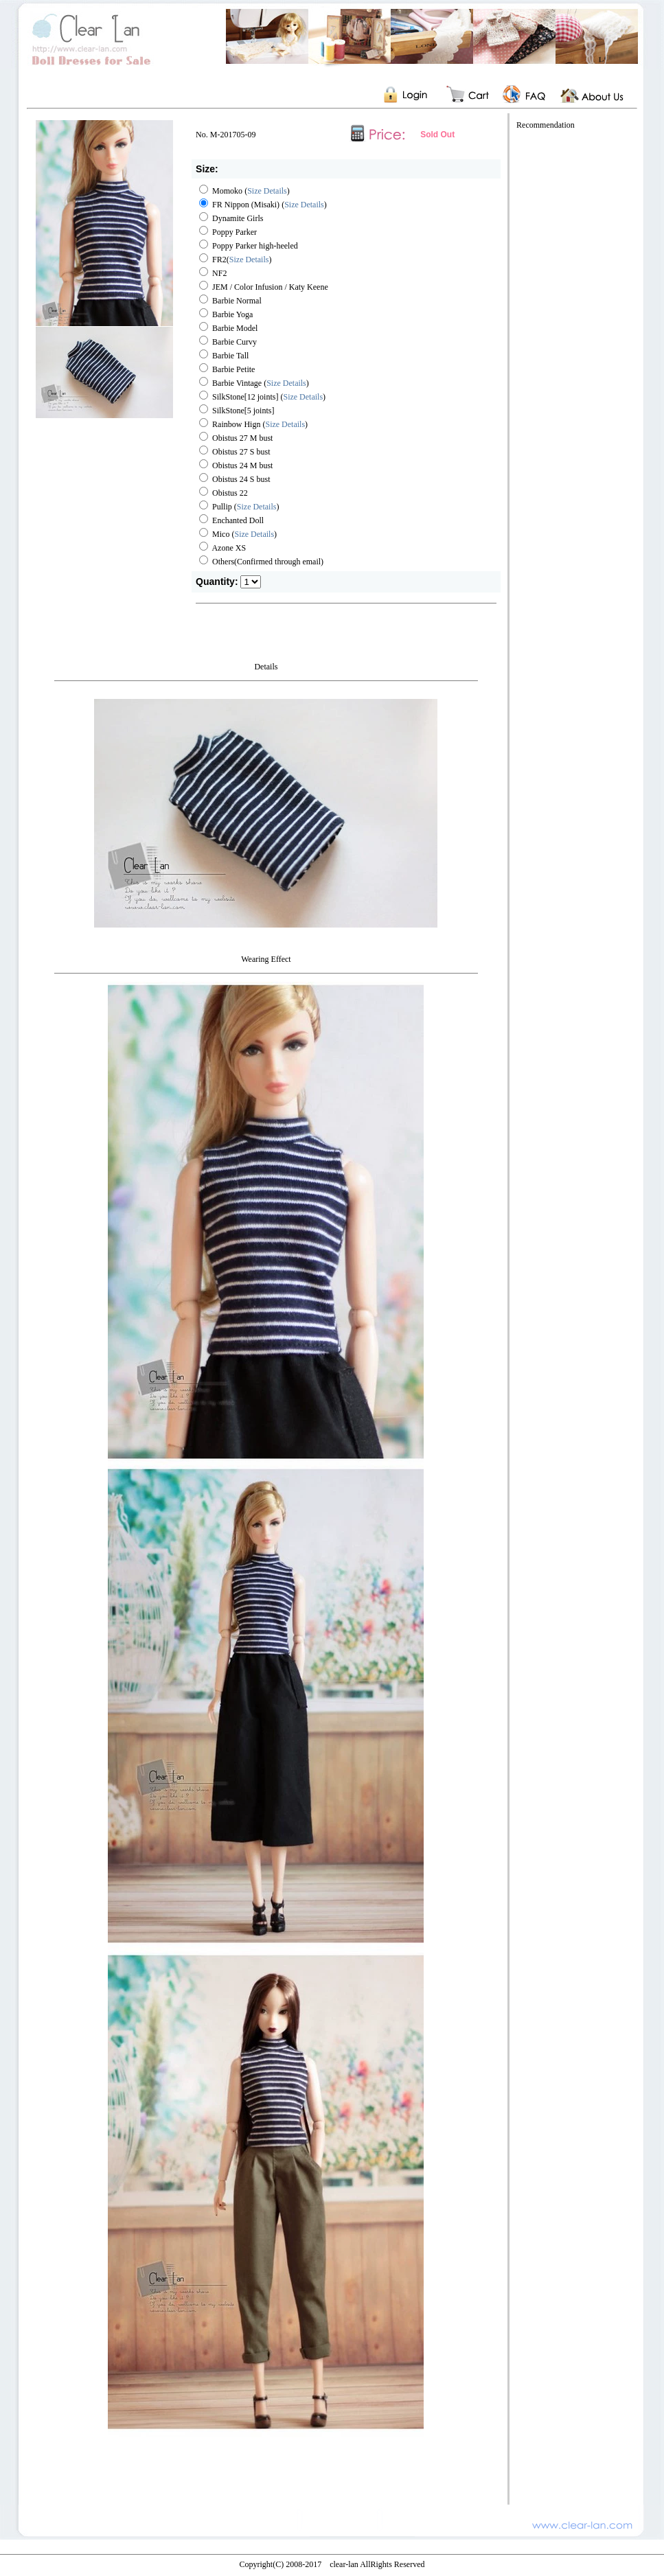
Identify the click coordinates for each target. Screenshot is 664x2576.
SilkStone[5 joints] (236, 410)
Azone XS (222, 548)
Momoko (220, 191)
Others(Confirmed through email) (261, 561)
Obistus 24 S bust (234, 479)
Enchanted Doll (231, 520)
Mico (214, 534)
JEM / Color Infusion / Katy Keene (263, 287)
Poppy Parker (228, 232)
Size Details (267, 191)
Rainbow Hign (230, 424)
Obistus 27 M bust (236, 438)
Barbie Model (228, 328)
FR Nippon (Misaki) (239, 204)
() (285, 424)
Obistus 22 (223, 493)
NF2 (213, 273)
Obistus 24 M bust (236, 465)
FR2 (213, 259)
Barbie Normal (230, 301)
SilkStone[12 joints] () (262, 397)
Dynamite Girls (231, 218)
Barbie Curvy (228, 342)
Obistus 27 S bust (234, 452)
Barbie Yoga (226, 314)
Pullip (215, 506)
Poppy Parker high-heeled (248, 246)
